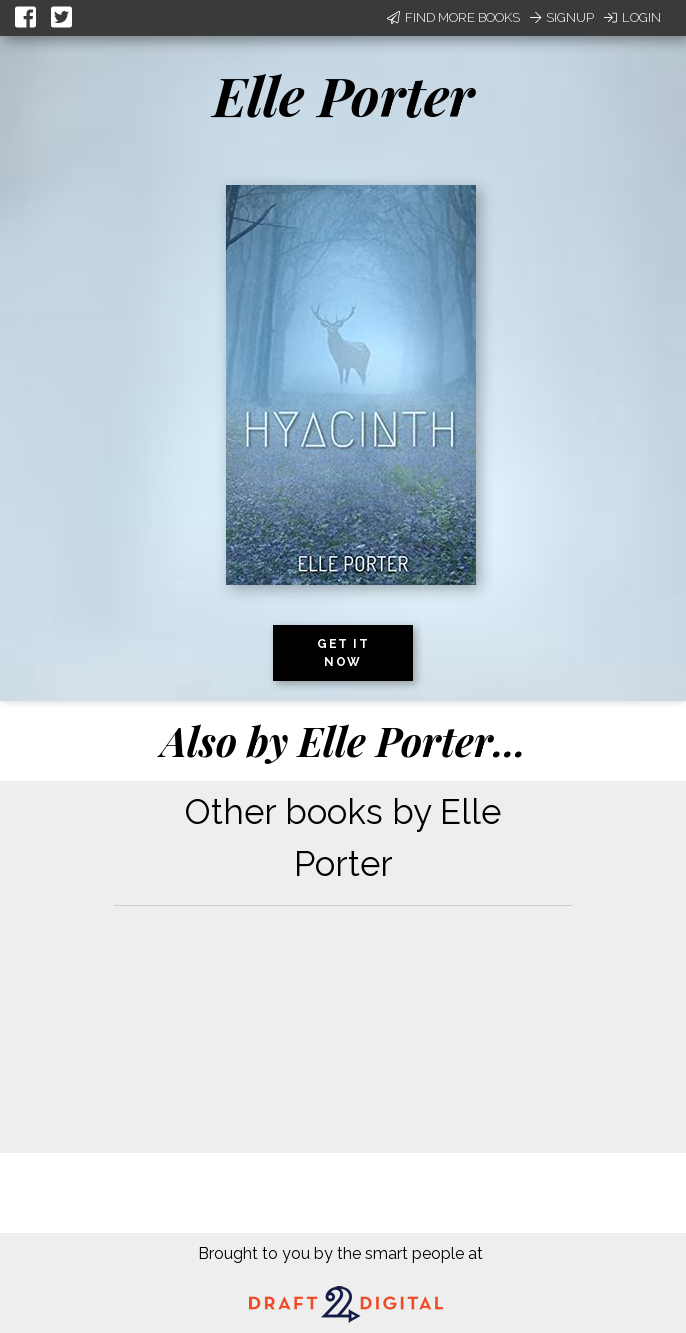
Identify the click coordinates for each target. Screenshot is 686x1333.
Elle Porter (343, 95)
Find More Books (453, 17)
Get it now (343, 653)
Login (632, 17)
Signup (562, 17)
